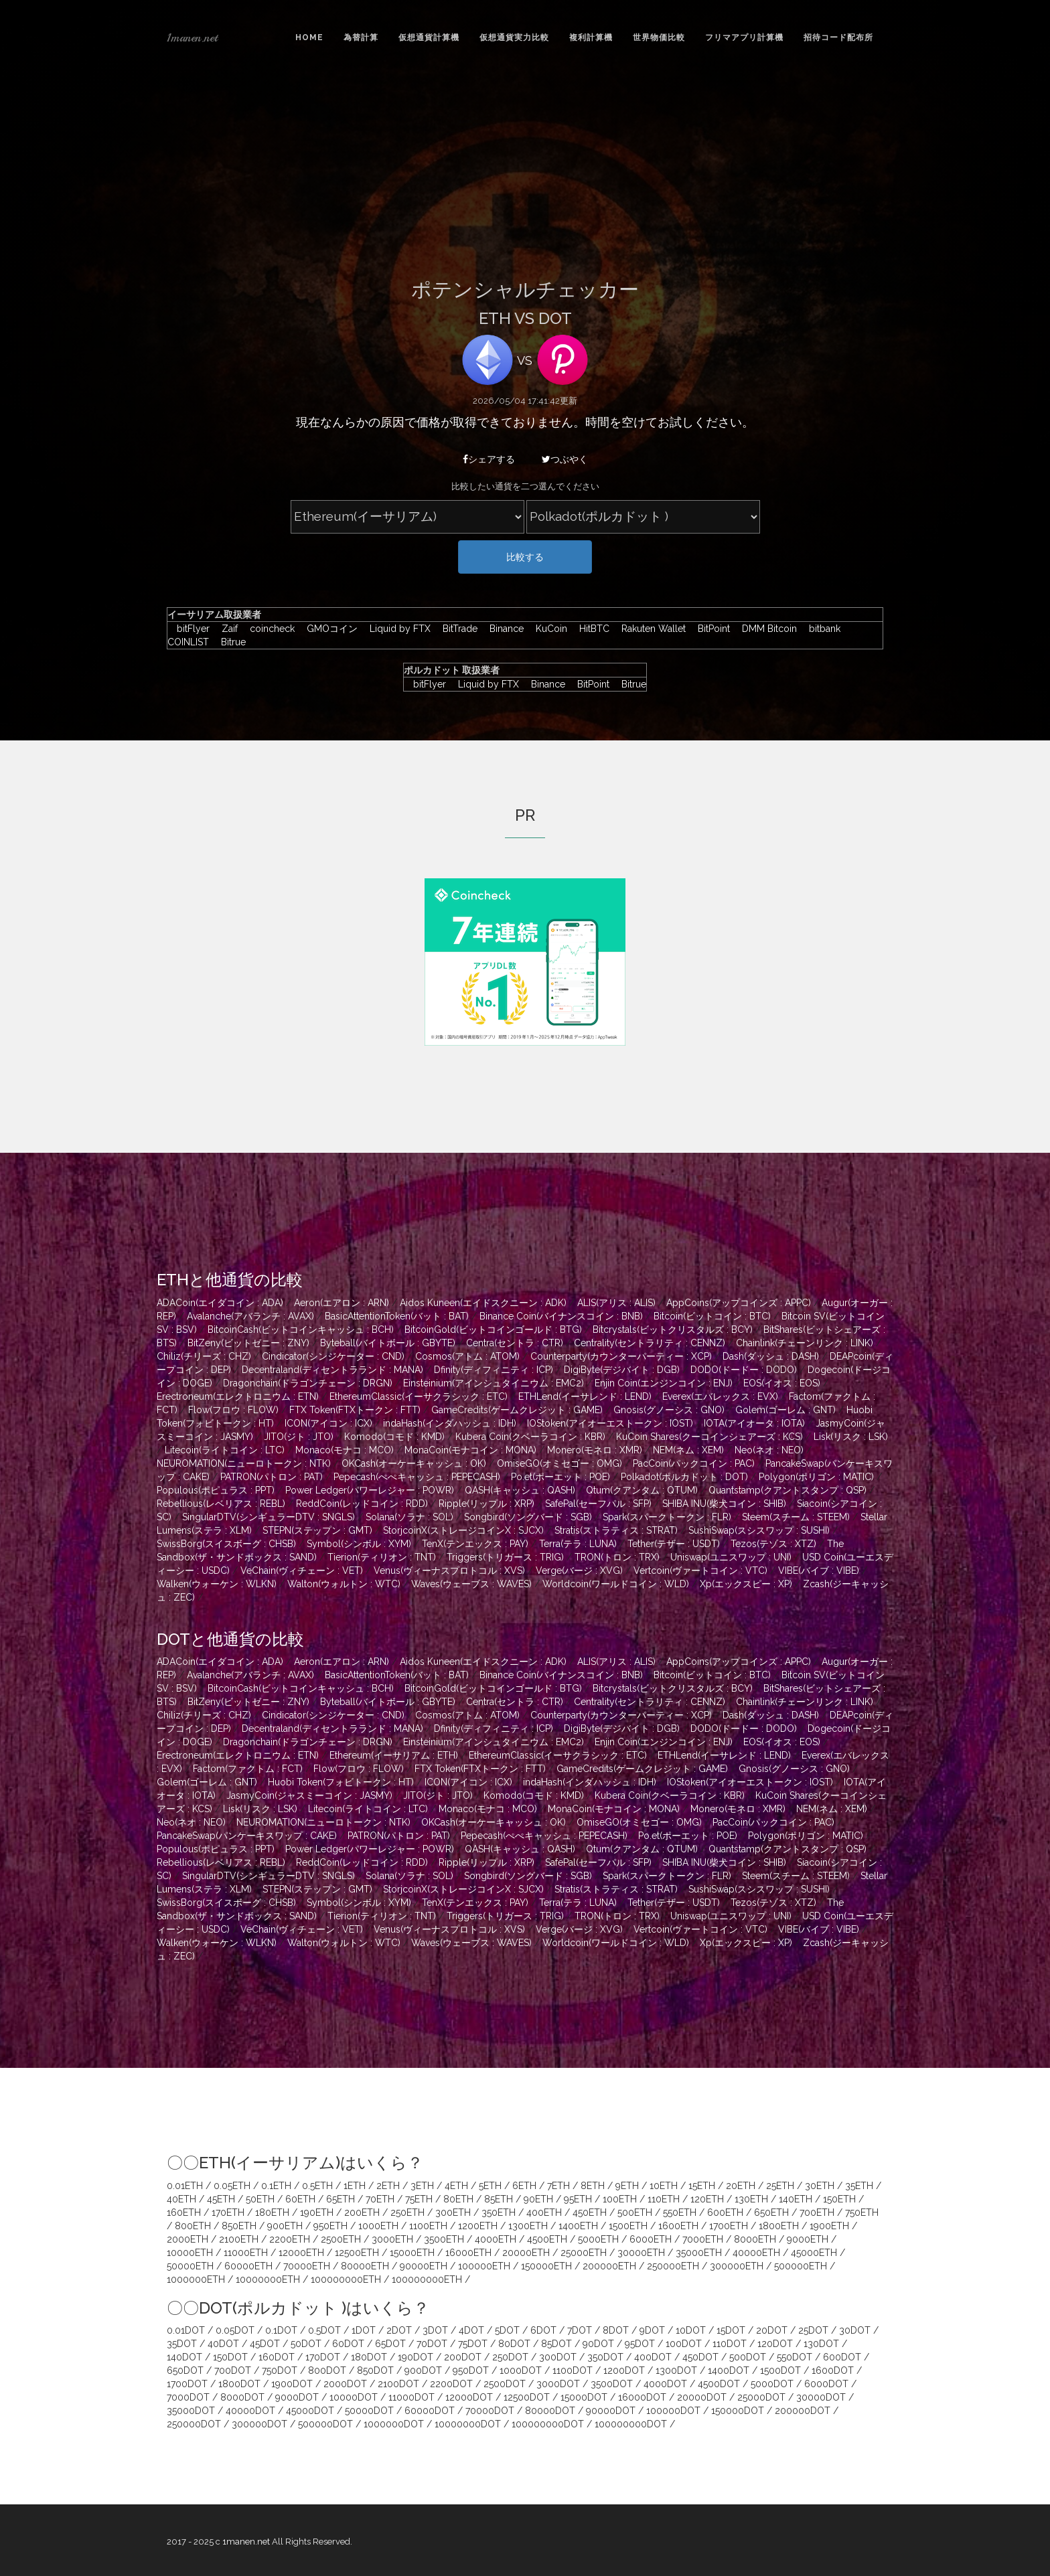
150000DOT (737, 2410)
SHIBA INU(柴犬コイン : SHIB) (724, 1503)
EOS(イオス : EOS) (781, 1383)
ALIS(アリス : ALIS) (616, 1302)
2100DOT (398, 2384)
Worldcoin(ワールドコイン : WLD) (615, 1584)
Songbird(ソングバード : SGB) (528, 1517)
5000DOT (772, 2384)
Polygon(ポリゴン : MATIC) (816, 1476)
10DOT (691, 2330)
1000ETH (378, 2226)
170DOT (322, 2357)
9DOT (652, 2330)
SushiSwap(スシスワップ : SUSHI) (759, 1530)
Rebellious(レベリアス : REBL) (221, 1503)
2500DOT (504, 2384)
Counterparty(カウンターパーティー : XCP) (621, 1356)
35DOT (182, 2343)
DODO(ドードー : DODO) (743, 1369)
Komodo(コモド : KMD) (394, 1436)
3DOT (435, 2330)
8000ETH (755, 2239)
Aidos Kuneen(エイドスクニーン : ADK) (483, 1302)
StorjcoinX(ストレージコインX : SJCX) (463, 1530)
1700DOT (187, 2384)
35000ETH (699, 2252)
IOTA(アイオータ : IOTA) (754, 1423)
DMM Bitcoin (766, 628)
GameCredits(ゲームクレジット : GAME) (517, 1409)
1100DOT (572, 2370)
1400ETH (578, 2226)
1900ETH (829, 2226)
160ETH (184, 2212)
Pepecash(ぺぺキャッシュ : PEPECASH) (416, 1476)
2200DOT (451, 2384)
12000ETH (301, 2252)
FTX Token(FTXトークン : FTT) (355, 1409)
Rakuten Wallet (650, 628)
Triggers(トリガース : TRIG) (505, 1557)
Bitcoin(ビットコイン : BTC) (712, 1316)
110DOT (729, 2343)
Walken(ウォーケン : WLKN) (217, 1584)
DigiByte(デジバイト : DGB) (622, 1369)
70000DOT (489, 2410)
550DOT (794, 2357)
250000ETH (673, 2266)
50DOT (306, 2343)
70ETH (380, 2199)
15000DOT (583, 2397)
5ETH (490, 2185)
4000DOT (665, 2384)
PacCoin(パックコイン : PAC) (694, 1463)
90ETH (538, 2199)
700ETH (817, 2212)
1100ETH (428, 2226)
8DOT (616, 2330)
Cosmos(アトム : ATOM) (467, 1356)
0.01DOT (186, 2330)
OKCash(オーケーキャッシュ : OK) (414, 1463)
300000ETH (736, 2266)
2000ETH (187, 2239)
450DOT (700, 2357)
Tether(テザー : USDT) (673, 1543)
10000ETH (190, 2252)
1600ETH (678, 2226)
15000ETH (412, 2252)
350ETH (498, 2212)
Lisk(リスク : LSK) (851, 1436)
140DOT (184, 2357)
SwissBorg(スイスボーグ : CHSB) (226, 1543)
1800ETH (779, 2226)
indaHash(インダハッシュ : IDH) (449, 1423)
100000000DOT (548, 2424)
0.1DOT (281, 2330)
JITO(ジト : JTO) (298, 1436)
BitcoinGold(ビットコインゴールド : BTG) (493, 1329)
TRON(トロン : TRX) (617, 1557)
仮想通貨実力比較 (514, 37)
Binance (503, 628)
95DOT (640, 2343)
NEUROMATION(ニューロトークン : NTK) (244, 1463)
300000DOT (259, 2424)
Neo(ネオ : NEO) (769, 1450)
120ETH (707, 2199)
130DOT (821, 2343)
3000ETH (392, 2239)
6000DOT (826, 2384)
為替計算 (361, 37)
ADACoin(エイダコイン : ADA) (220, 1302)
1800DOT (239, 2384)
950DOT (471, 2370)
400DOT (653, 2357)
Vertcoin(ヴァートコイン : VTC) (700, 1570)
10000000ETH (268, 2279)
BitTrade (456, 628)
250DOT (510, 2357)
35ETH (859, 2185)
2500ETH (341, 2239)
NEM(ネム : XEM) (688, 1450)
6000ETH (650, 2239)
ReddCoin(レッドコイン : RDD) (362, 1503)
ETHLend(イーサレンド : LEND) (585, 1396)
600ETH (725, 2212)
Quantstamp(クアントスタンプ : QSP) (787, 1490)
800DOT (327, 2370)
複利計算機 (591, 37)
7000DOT (188, 2397)
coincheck (268, 628)
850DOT (375, 2370)
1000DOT (521, 2370)
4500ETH (547, 2239)
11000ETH (246, 2252)
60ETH (300, 2199)
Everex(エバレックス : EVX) (720, 1396)
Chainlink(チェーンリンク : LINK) (804, 1343)
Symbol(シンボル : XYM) (359, 1543)
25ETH (780, 2185)
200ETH (362, 2212)
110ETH (664, 2199)
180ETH (272, 2212)
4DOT (471, 2330)
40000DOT (250, 2410)
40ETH (181, 2199)
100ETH (620, 2199)
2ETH (388, 2185)
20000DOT (702, 2397)
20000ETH (526, 2252)
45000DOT (310, 2410)
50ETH (260, 2199)
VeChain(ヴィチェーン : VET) (301, 1570)
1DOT (364, 2330)
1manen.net (192, 37)
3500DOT (612, 2384)
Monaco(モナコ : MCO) (344, 1450)
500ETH (634, 2212)
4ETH (456, 2185)
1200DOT (624, 2370)
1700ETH (728, 2226)
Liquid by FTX (396, 628)
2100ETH (238, 2239)
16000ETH (468, 2252)
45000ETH (814, 2252)
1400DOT (728, 2370)
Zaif (226, 628)
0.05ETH (232, 2185)
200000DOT (802, 2410)
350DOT (605, 2357)
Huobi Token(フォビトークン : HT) (341, 1782)
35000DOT (191, 2410)
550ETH (679, 2212)
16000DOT (642, 2397)
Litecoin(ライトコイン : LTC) (225, 1450)
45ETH (221, 2199)
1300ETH (528, 2226)
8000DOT (242, 2397)
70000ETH (306, 2266)
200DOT (462, 2357)
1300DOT (676, 2370)
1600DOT (833, 2370)
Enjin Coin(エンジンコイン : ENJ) (664, 1383)
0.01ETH (185, 2185)
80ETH (458, 2199)
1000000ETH (196, 2279)
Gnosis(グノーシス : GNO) (669, 1409)
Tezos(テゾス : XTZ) (773, 1543)
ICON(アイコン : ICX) (328, 1423)
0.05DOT (235, 2330)
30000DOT (821, 2397)
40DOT (223, 2343)
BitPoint (710, 628)
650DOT (185, 2370)
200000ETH (609, 2266)
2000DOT (345, 2384)
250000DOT (194, 2424)
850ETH (239, 2226)
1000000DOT (394, 2424)
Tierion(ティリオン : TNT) (381, 1557)
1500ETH (628, 2226)
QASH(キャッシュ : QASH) (520, 1490)
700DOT (232, 2370)
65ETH (340, 2199)
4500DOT (719, 2384)
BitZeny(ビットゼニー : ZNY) (248, 1343)
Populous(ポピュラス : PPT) (216, 1490)
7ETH (558, 2185)
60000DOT (429, 2410)
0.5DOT (324, 2330)
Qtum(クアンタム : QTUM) (642, 1490)
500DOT (747, 2357)
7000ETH (702, 2239)
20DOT (772, 2330)
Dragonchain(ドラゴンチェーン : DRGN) (307, 1383)
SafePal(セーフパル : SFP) (598, 1503)
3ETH (422, 2185)
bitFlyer (189, 628)
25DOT (813, 2330)
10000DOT (353, 2397)
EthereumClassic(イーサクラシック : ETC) (418, 1396)
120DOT (775, 2343)
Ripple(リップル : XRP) (486, 1503)
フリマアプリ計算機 (744, 37)
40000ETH (756, 2252)
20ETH (740, 2185)
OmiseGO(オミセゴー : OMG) (559, 1463)
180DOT (369, 2357)
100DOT (684, 2343)
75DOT (472, 2343)
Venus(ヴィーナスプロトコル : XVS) (449, 1570)
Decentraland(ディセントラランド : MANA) (332, 1369)
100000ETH (484, 2266)
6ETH (524, 2185)
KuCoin (548, 628)
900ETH (285, 2226)
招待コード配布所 (838, 37)
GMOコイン (328, 628)
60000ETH (248, 2266)
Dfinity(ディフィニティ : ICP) (493, 1369)
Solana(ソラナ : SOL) (409, 1517)
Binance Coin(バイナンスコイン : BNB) (561, 1316)
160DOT (276, 2357)
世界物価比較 (659, 37)
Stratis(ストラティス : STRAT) (616, 1530)
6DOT (543, 2330)
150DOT (230, 2357)
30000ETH (641, 2252)
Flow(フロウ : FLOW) (233, 1409)
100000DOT (673, 2410)
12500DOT (527, 2397)
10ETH (664, 2185)
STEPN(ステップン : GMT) (317, 1530)
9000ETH (807, 2239)
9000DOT (297, 2397)
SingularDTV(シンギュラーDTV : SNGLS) (268, 1517)
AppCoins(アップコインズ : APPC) (738, 1302)
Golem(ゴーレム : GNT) (785, 1409)
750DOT (279, 2370)
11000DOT (411, 2397)
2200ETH (289, 2239)
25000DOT (761, 2397)
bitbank (822, 628)
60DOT (348, 2343)
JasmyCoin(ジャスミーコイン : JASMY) (309, 1795)
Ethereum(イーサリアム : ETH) (393, 1755)
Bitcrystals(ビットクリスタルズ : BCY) (673, 1329)
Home (309, 37)
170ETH (228, 2212)
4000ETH (495, 2239)
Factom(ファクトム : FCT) (248, 1768)
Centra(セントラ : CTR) (514, 1343)
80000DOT (550, 2410)
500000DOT (325, 2424)
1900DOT (292, 2384)
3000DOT (558, 2384)
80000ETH (365, 2266)
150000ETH (546, 2266)
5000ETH (598, 2239)
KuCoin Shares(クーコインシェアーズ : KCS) (709, 1436)
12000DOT (469, 2397)
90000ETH (423, 2266)
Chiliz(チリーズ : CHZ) (204, 1356)
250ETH (407, 2212)
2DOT (399, 2330)
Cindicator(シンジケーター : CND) (333, 1356)
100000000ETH (346, 2279)
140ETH (795, 2199)
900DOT (423, 2370)
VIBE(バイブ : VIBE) (818, 1570)
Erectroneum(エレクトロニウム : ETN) (238, 1396)
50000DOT (369, 2410)
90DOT (598, 2343)
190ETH (316, 2212)
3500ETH (444, 2239)
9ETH (627, 2185)
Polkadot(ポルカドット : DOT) (684, 1476)
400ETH (544, 2212)
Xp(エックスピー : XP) (746, 1584)
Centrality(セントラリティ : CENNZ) (649, 1343)
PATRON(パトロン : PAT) (271, 1476)
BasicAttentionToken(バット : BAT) (397, 1316)
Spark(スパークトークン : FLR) (667, 1517)
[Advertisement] (525, 176)
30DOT (855, 2330)
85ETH (498, 2199)
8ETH (593, 2185)
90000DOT (610, 2410)
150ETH (839, 2199)
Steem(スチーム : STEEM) (796, 1517)
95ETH (578, 2199)
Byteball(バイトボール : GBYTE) (387, 1343)
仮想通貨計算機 (428, 37)
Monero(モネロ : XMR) (594, 1450)
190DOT (415, 2357)
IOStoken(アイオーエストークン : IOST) (610, 1423)
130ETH (751, 2199)
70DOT (432, 2343)
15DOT (731, 2330)
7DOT (579, 2330)
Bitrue (229, 642)
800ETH (193, 2226)
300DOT (558, 2357)
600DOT (842, 2357)
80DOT (514, 2343)
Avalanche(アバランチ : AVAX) (250, 1316)
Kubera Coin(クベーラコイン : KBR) (530, 1436)
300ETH (453, 2212)
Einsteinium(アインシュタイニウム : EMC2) (493, 1383)
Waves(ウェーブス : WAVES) (471, 1584)
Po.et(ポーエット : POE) (560, 1476)
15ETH (701, 2185)
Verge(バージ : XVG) (579, 1570)
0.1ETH (276, 2185)
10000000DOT (468, 2424)
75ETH (419, 2199)
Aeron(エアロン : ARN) (341, 1302)
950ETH (330, 2226)
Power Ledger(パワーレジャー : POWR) (369, 1490)
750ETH (862, 2212)
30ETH (819, 2185)
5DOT (507, 2330)
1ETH (355, 2185)
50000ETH (190, 2266)
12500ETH (357, 2252)
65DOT (390, 2343)
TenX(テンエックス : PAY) (475, 1543)
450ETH (590, 2212)
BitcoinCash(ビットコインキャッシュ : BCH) (301, 1329)
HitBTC (591, 628)
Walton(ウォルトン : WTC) (343, 1584)
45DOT (265, 2343)
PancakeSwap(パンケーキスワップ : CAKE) (247, 1835)
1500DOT (780, 2370)
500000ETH (800, 2266)
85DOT (556, 2343)
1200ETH (478, 2226)
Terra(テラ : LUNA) (578, 1543)
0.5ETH (317, 2185)
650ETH (771, 2212)
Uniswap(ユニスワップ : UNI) (731, 1557)
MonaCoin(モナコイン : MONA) (470, 1450)
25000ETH (583, 2252)
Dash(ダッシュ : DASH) (771, 1356)
